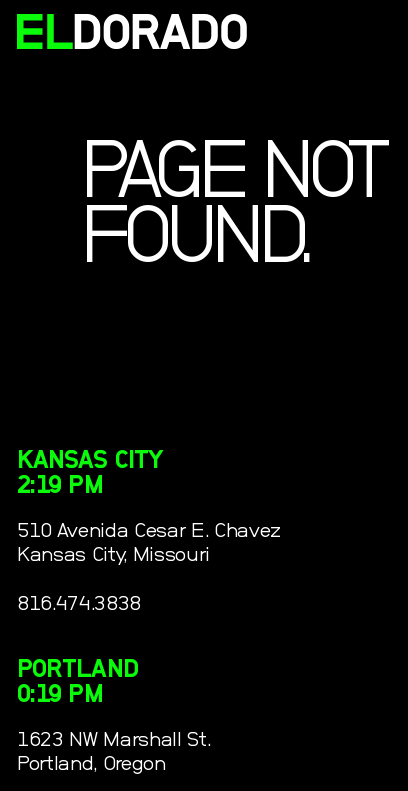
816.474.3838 (79, 603)
